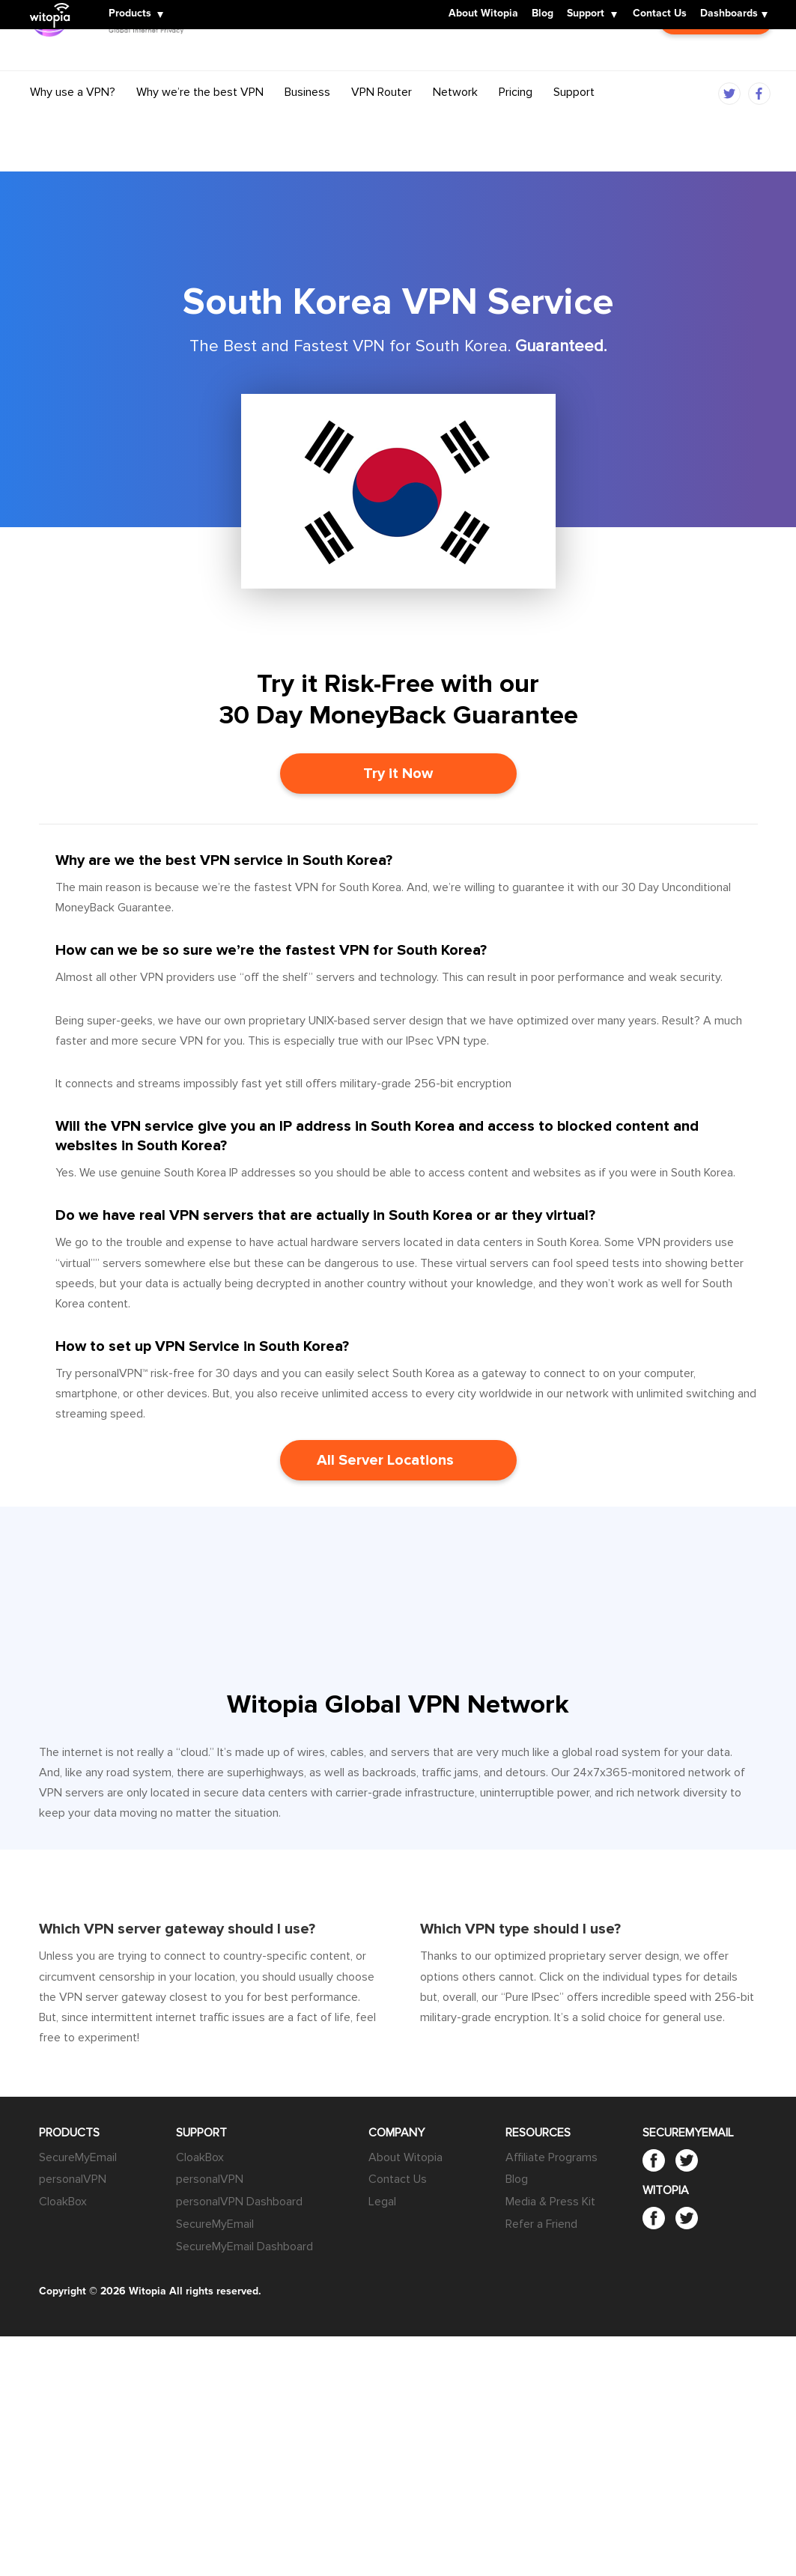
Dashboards (729, 14)
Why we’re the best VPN (200, 122)
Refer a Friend (541, 2224)
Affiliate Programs (551, 2157)
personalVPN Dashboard (239, 2201)
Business (307, 122)
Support (585, 14)
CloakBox (63, 2201)
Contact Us (660, 14)
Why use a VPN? (72, 122)
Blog (542, 14)
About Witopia (483, 14)
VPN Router (381, 122)
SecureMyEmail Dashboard (244, 2246)
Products (130, 14)
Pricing (515, 122)
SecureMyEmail (78, 2157)
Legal (382, 2201)
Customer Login (716, 72)
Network (455, 122)
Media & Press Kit (550, 2201)
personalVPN (72, 2179)
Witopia (54, 5)
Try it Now (398, 774)
